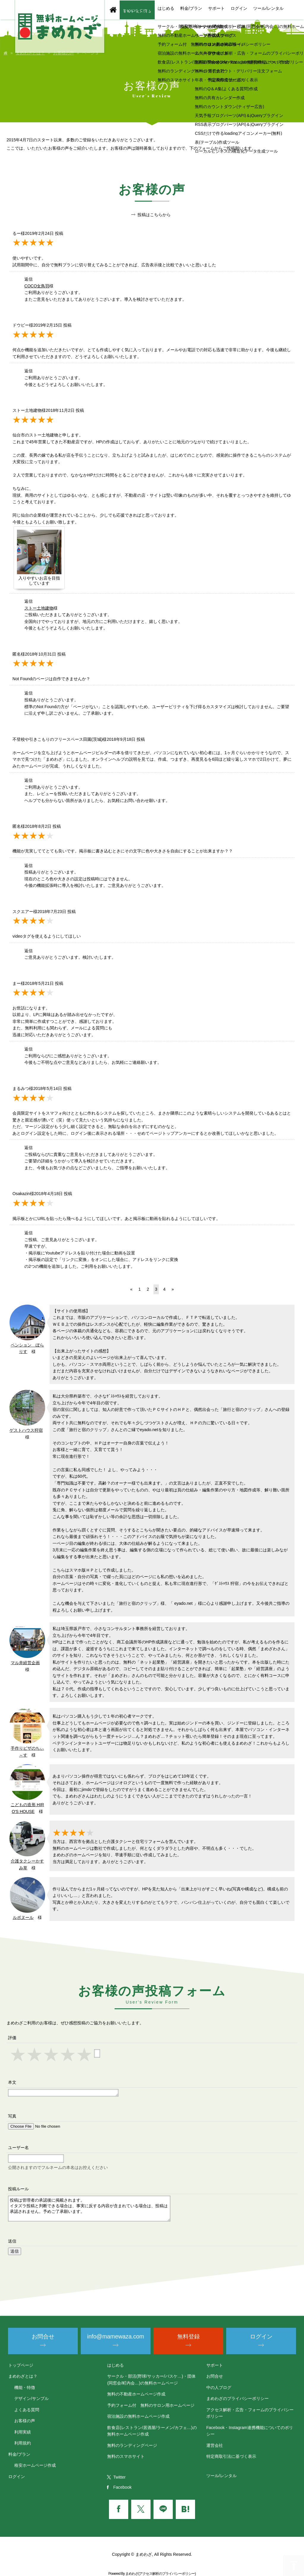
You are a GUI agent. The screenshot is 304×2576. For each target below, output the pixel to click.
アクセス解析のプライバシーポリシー (167, 2573)
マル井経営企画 (25, 1663)
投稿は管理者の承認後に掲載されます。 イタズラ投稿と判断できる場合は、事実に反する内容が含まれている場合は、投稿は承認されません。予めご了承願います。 (89, 2208)
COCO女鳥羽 (36, 286)
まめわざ (131, 2573)
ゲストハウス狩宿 (26, 1430)
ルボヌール (23, 1917)
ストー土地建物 (38, 608)
